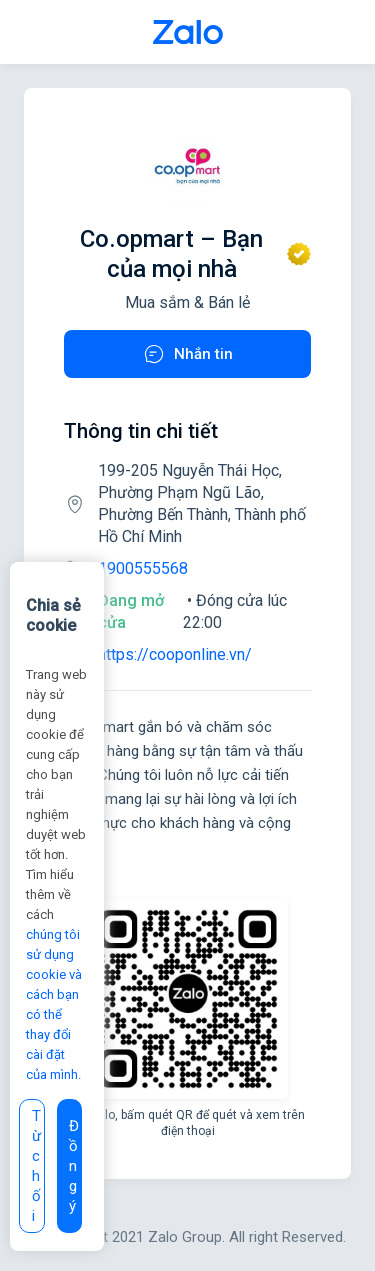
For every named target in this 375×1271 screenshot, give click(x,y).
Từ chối (36, 1166)
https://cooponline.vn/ (175, 654)
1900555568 (143, 568)
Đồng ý (74, 1166)
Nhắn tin (187, 354)
